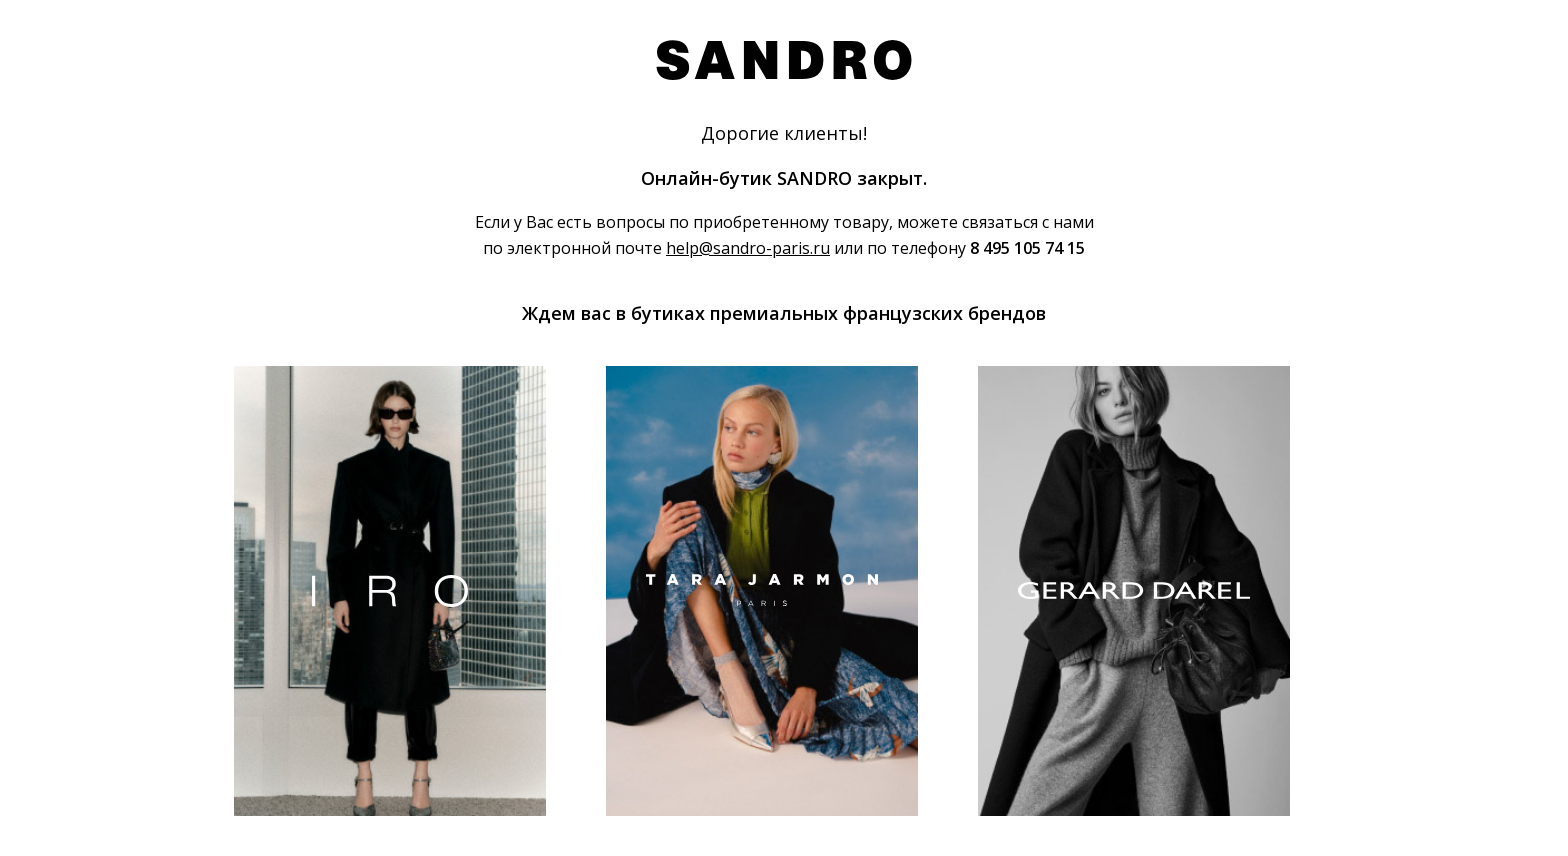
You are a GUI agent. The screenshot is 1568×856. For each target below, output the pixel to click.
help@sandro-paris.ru (748, 248)
